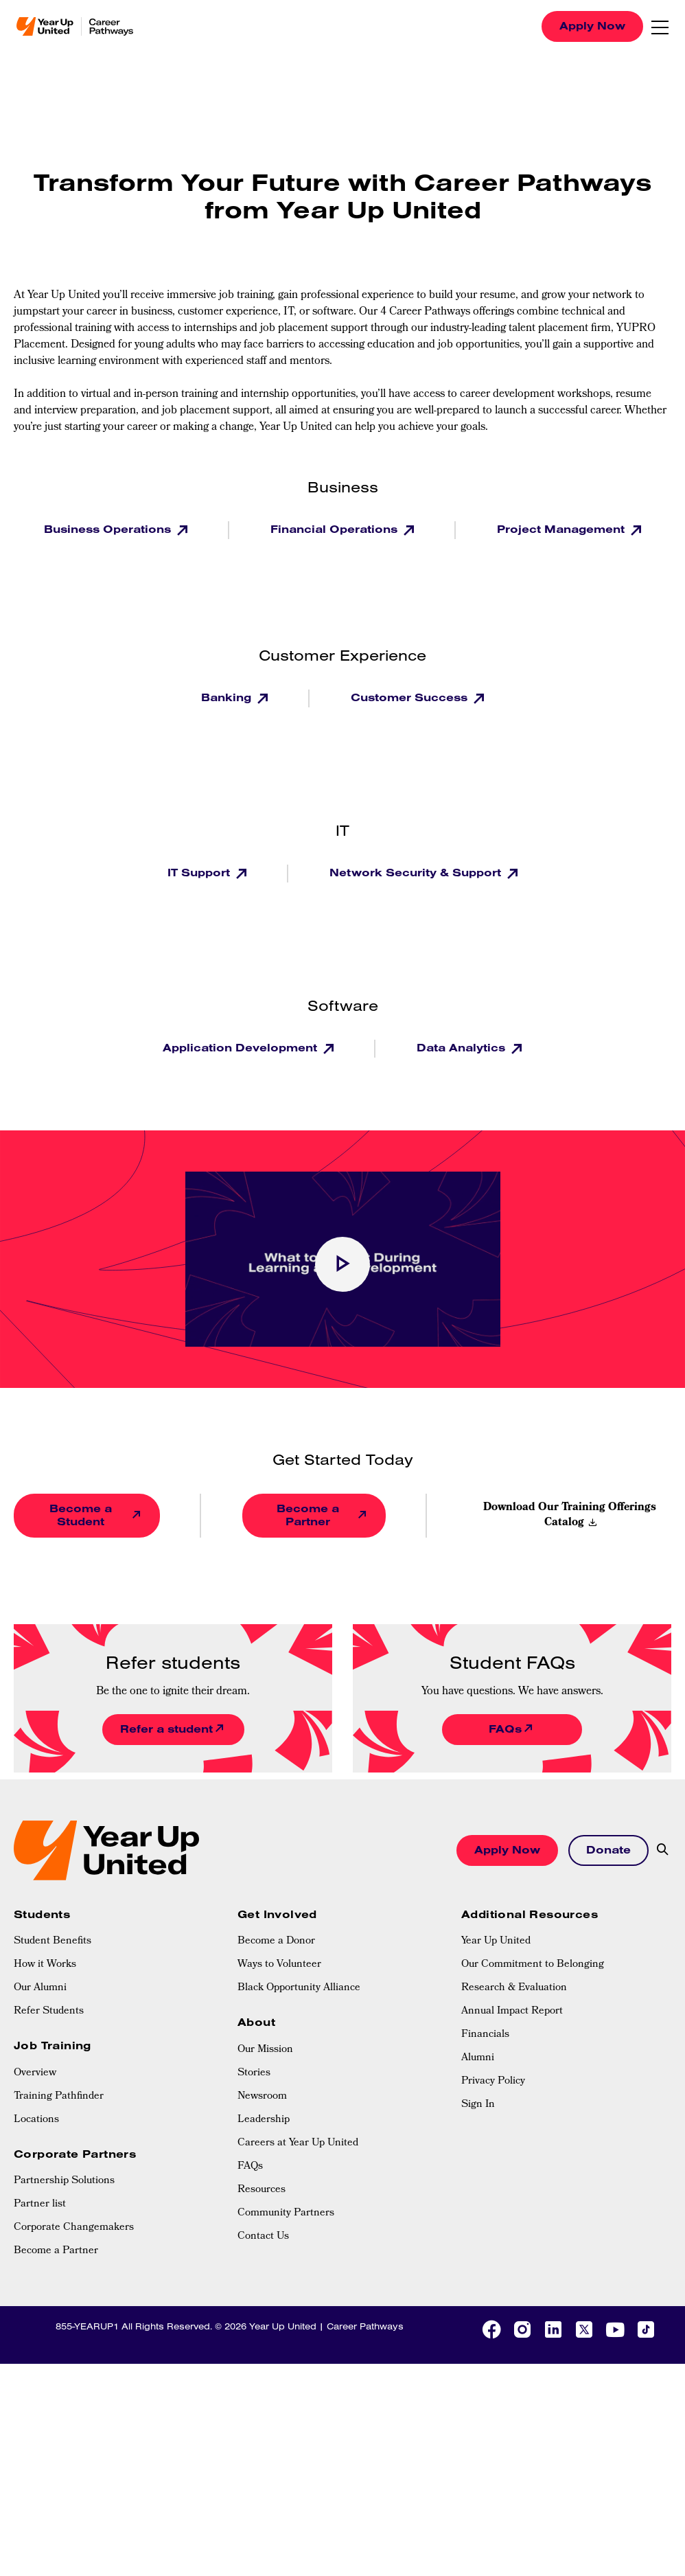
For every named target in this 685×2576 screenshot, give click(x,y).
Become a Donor (276, 1941)
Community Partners (285, 2213)
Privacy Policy (493, 2081)
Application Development (242, 1047)
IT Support (200, 872)
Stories (253, 2073)
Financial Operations (335, 529)
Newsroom (262, 2097)
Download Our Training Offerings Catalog (569, 1516)
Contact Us (263, 2237)
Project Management (562, 529)
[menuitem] (119, 1941)
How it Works (45, 1965)
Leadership (263, 2120)
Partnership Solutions (64, 2181)
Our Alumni (40, 1988)
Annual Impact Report (512, 2011)
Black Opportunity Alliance (298, 1988)
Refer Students (49, 2011)
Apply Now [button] (507, 1849)
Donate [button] (608, 1849)
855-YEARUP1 (87, 2326)
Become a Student (80, 1514)
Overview (35, 2073)
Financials (485, 2035)
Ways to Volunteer (279, 1965)
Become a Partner (308, 1514)
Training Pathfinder (59, 2097)
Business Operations (109, 529)
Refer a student (166, 1728)
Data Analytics (463, 1047)
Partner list (40, 2204)
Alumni (477, 2058)
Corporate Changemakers (74, 2228)
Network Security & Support (416, 872)
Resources (261, 2190)
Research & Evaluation (514, 1988)
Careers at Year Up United (297, 2143)
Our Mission (265, 2050)
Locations (36, 2120)
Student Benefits (52, 1941)
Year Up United (496, 1941)
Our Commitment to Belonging (532, 1965)
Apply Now (592, 25)
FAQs (505, 1728)
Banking (228, 697)
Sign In (478, 2105)
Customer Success (411, 697)
